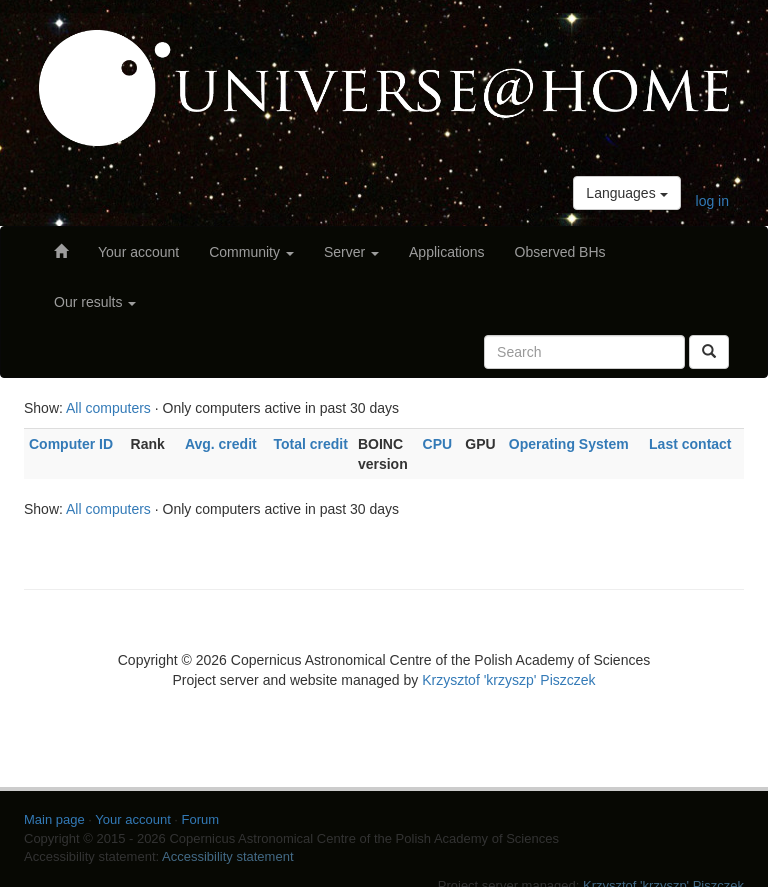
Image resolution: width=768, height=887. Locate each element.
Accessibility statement (228, 856)
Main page (54, 819)
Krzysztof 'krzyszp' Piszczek (508, 680)
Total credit (310, 444)
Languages (626, 193)
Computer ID (71, 444)
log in (712, 201)
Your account (138, 252)
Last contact (690, 444)
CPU (438, 444)
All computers (108, 408)
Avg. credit (221, 444)
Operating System (569, 444)
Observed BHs (560, 252)
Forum (201, 819)
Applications (447, 252)
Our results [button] (95, 302)
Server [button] (351, 252)
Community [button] (251, 252)
